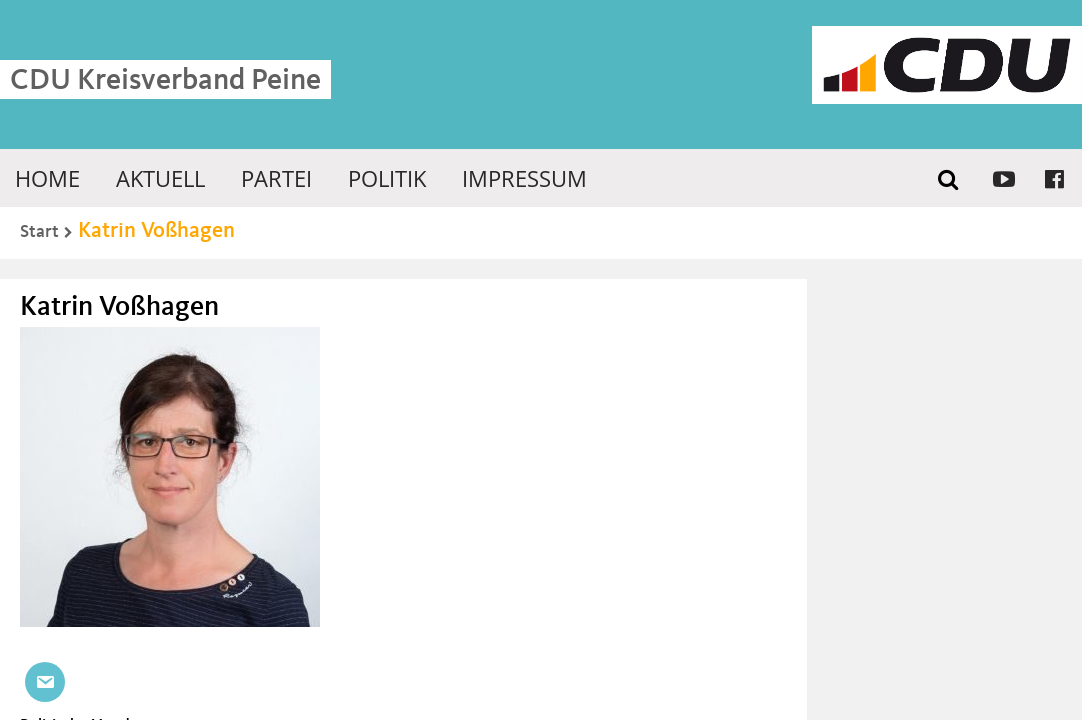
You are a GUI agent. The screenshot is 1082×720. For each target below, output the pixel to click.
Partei (276, 178)
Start (39, 232)
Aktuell (160, 178)
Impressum (524, 178)
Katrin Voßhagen (156, 231)
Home (47, 178)
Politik (387, 178)
